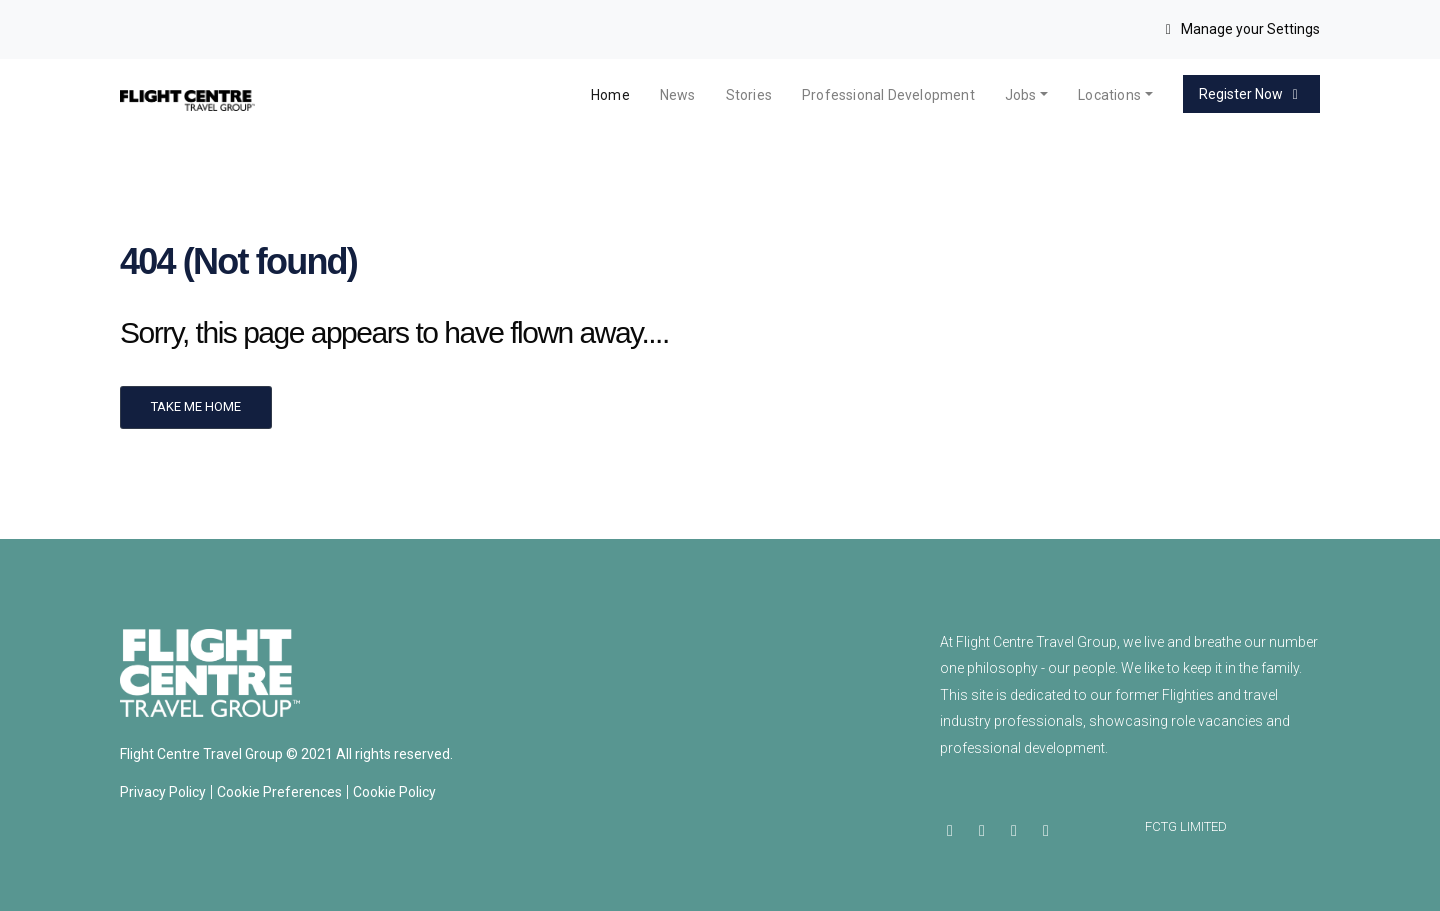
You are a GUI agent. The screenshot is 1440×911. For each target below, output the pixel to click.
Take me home (196, 406)
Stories (749, 95)
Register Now (1252, 94)
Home (610, 95)
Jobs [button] (1021, 95)
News (678, 95)
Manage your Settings (1240, 29)
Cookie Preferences (279, 792)
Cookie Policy (394, 792)
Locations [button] (1109, 95)
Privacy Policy (163, 792)
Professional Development (888, 95)
